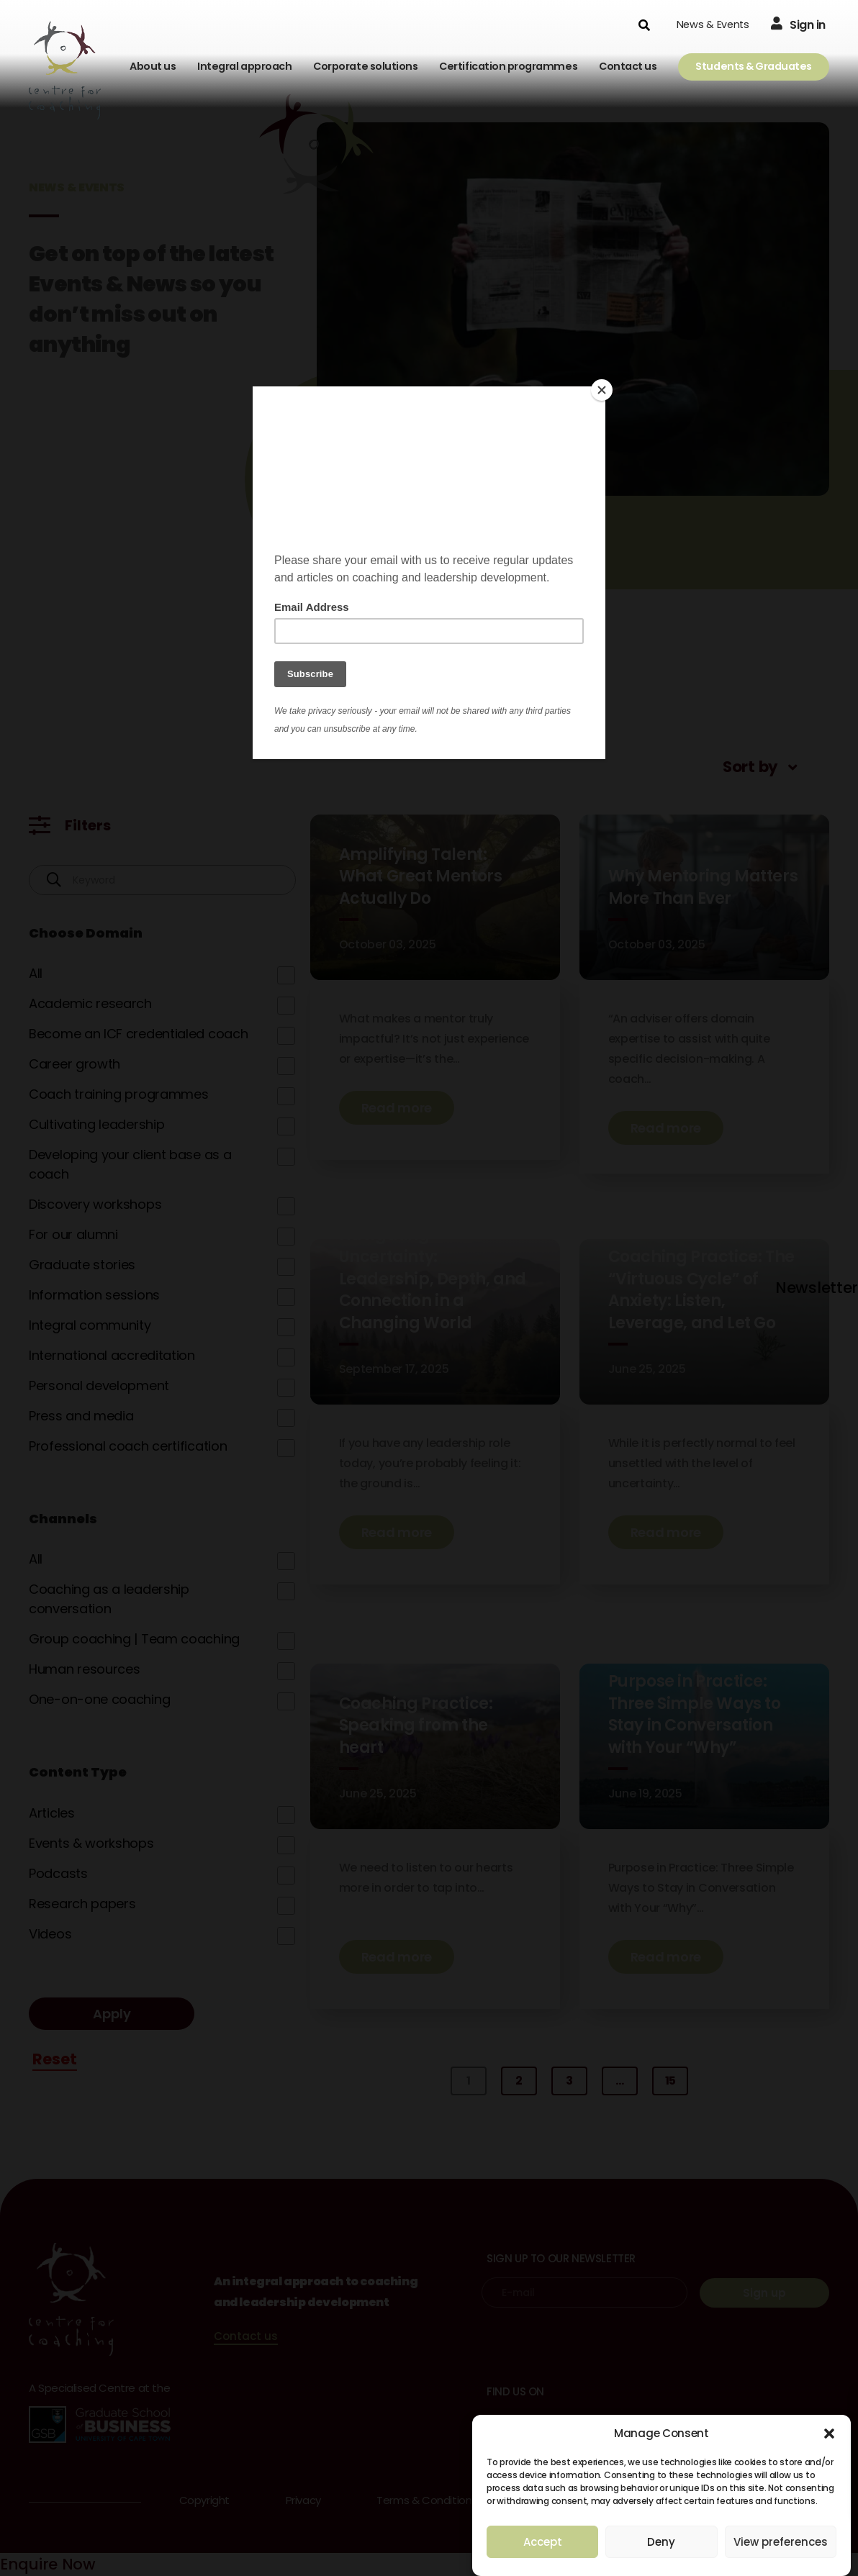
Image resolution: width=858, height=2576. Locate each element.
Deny (661, 2541)
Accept (542, 2541)
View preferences (780, 2541)
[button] (829, 2433)
